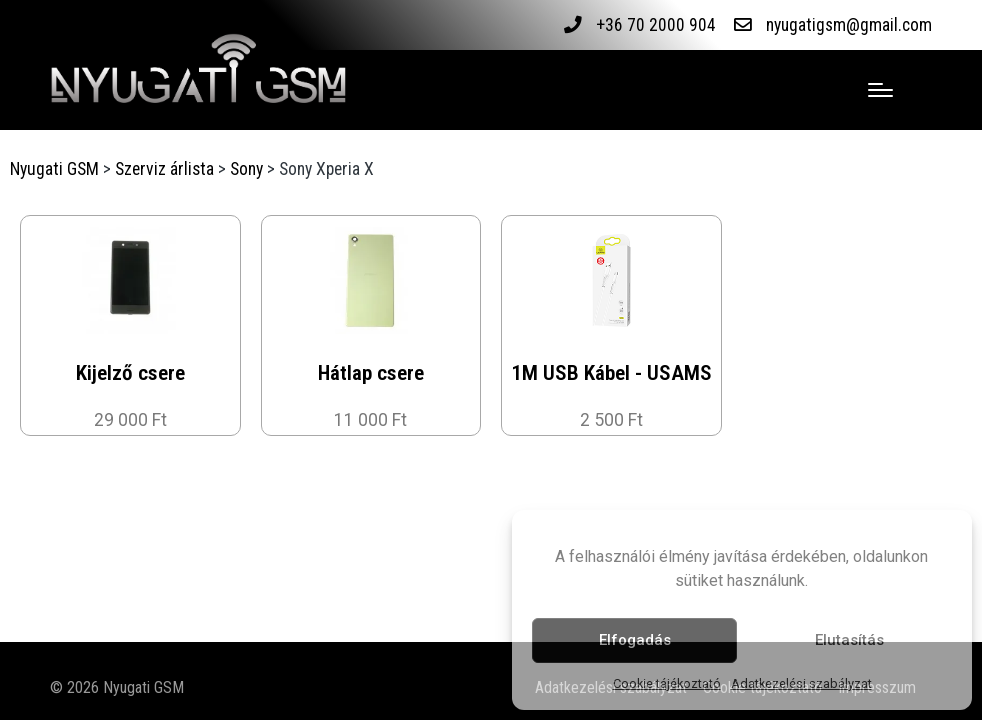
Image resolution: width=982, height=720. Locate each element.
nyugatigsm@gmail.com (848, 25)
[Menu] (880, 90)
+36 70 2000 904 (655, 25)
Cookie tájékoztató (667, 683)
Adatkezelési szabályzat (801, 683)
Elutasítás (849, 640)
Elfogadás (635, 640)
